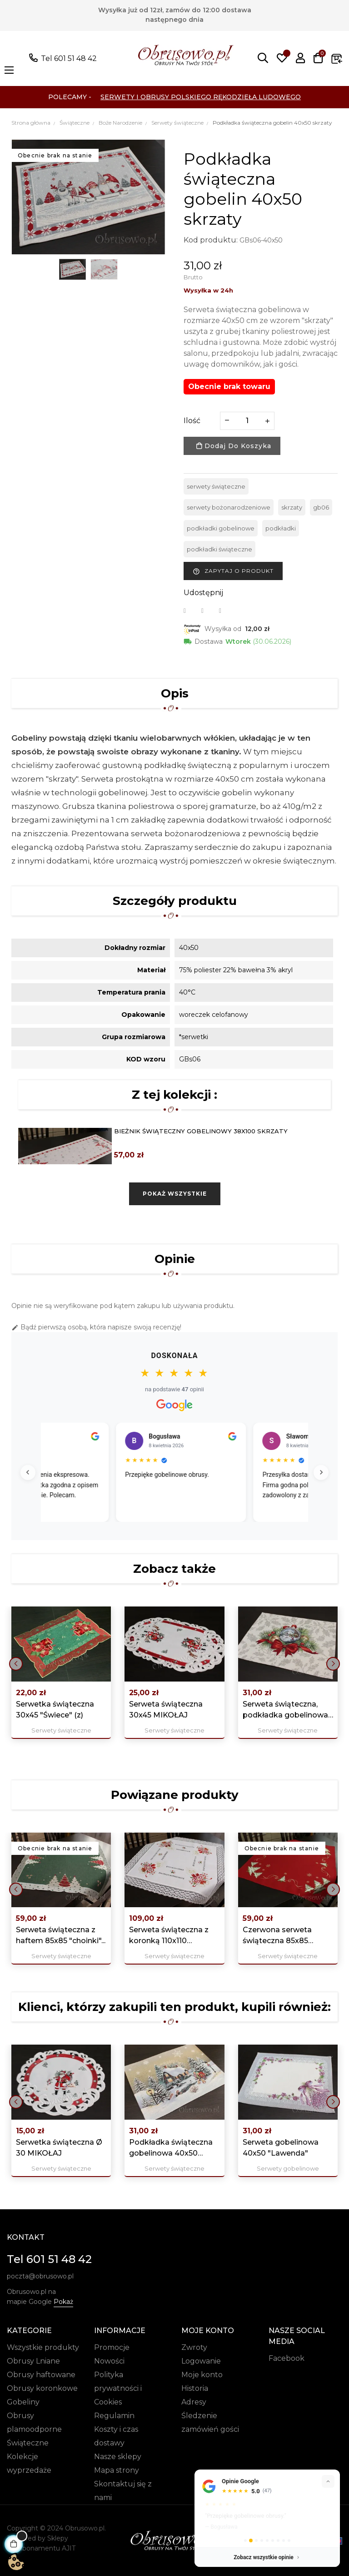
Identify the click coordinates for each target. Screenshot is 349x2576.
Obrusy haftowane (41, 2374)
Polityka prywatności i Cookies (118, 2388)
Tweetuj (208, 610)
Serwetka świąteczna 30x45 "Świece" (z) (55, 1709)
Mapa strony (116, 2470)
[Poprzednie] (29, 1472)
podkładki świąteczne (219, 549)
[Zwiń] (328, 2462)
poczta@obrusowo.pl (40, 2276)
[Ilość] (247, 420)
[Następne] (319, 1472)
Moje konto (202, 2374)
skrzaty (291, 507)
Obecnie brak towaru (229, 386)
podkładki (280, 528)
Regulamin (114, 2415)
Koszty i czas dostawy (116, 2436)
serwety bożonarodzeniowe (228, 507)
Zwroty (194, 2347)
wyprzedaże (29, 2470)
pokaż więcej (216, 2517)
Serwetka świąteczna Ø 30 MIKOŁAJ (59, 2147)
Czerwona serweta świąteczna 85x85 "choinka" (277, 1935)
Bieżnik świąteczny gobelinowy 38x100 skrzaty (201, 1131)
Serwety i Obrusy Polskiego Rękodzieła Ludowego (200, 97)
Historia (194, 2388)
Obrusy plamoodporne (34, 2422)
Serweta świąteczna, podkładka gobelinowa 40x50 (285, 1710)
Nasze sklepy (117, 2456)
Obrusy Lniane (33, 2361)
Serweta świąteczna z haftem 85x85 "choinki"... (60, 1935)
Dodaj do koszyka (233, 446)
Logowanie (201, 2361)
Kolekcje (22, 2456)
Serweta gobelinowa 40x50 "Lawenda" (281, 2147)
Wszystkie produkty (43, 2347)
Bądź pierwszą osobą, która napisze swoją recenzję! (96, 1327)
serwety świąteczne (216, 486)
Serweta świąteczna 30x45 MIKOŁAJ (166, 1709)
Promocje (112, 2347)
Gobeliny (23, 2402)
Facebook (286, 2358)
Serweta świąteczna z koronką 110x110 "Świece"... (169, 1935)
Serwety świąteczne (61, 1730)
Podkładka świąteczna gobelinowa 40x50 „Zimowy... (171, 2148)
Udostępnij (190, 610)
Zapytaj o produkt (233, 571)
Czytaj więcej (70, 1508)
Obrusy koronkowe (42, 2388)
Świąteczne (28, 2443)
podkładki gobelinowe (220, 528)
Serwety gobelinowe (288, 2168)
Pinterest (226, 610)
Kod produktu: (211, 240)
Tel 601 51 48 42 (69, 58)
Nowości (109, 2361)
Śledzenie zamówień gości (210, 2422)
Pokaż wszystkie (175, 1193)
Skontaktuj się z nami (123, 2491)
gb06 (321, 507)
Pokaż (63, 2302)
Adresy (193, 2402)
